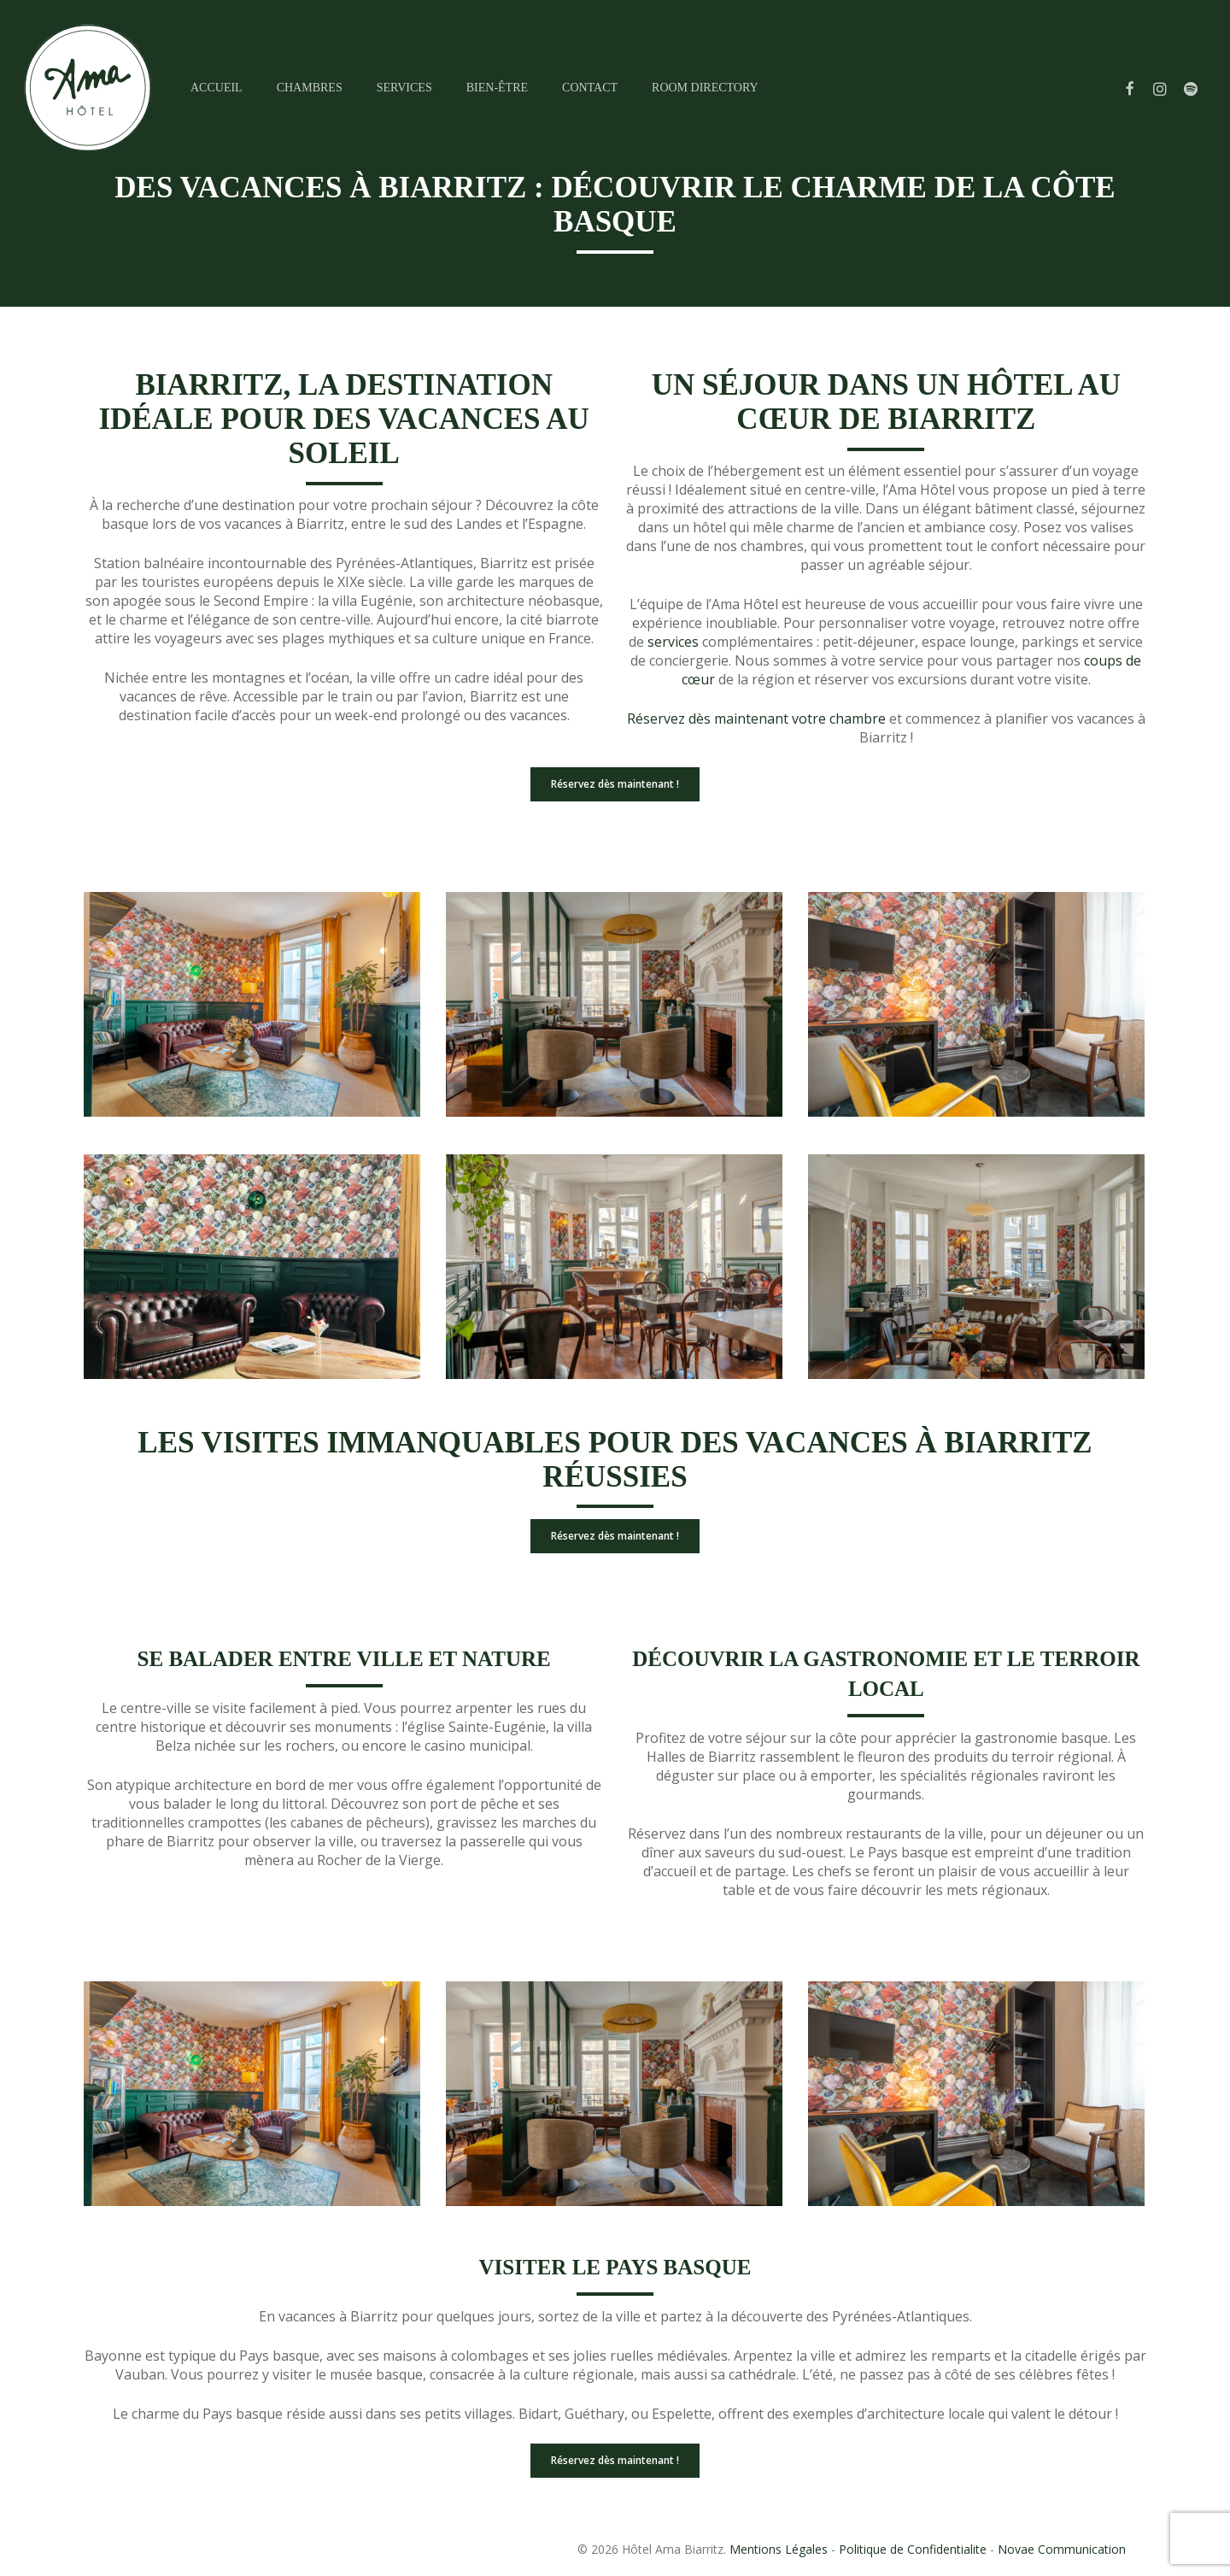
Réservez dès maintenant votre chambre (756, 718)
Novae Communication (1062, 2549)
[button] (615, 784)
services (673, 641)
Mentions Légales (778, 2549)
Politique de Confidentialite (913, 2549)
